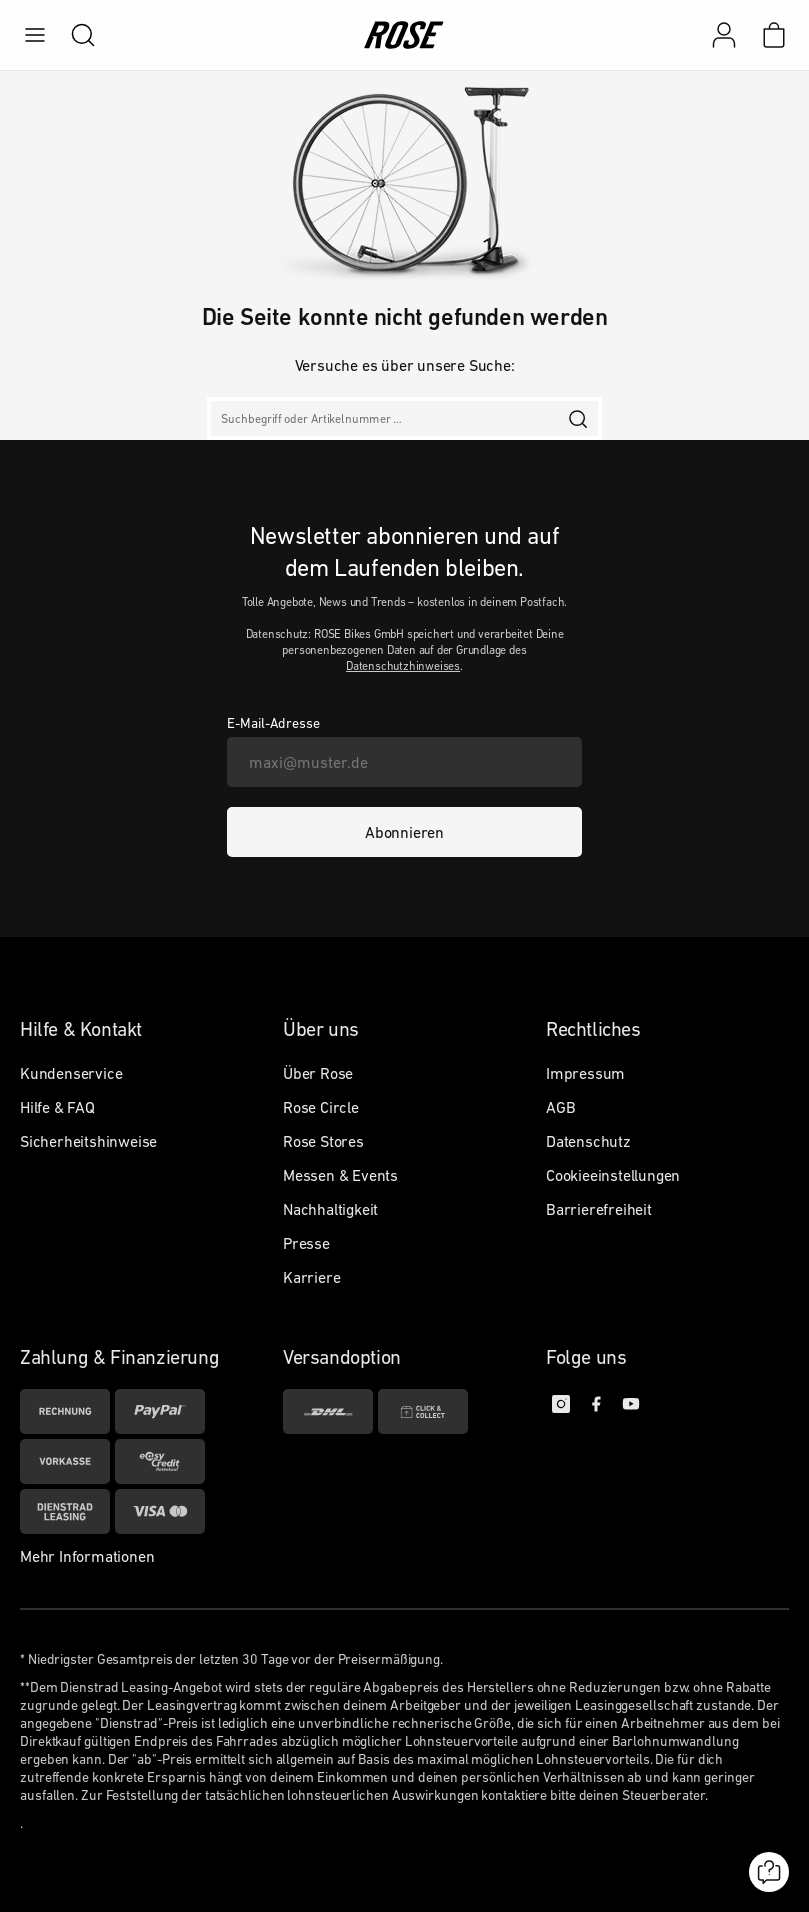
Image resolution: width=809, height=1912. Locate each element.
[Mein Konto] (724, 35)
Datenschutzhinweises (403, 666)
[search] (73, 35)
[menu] (35, 35)
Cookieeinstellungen (613, 1175)
